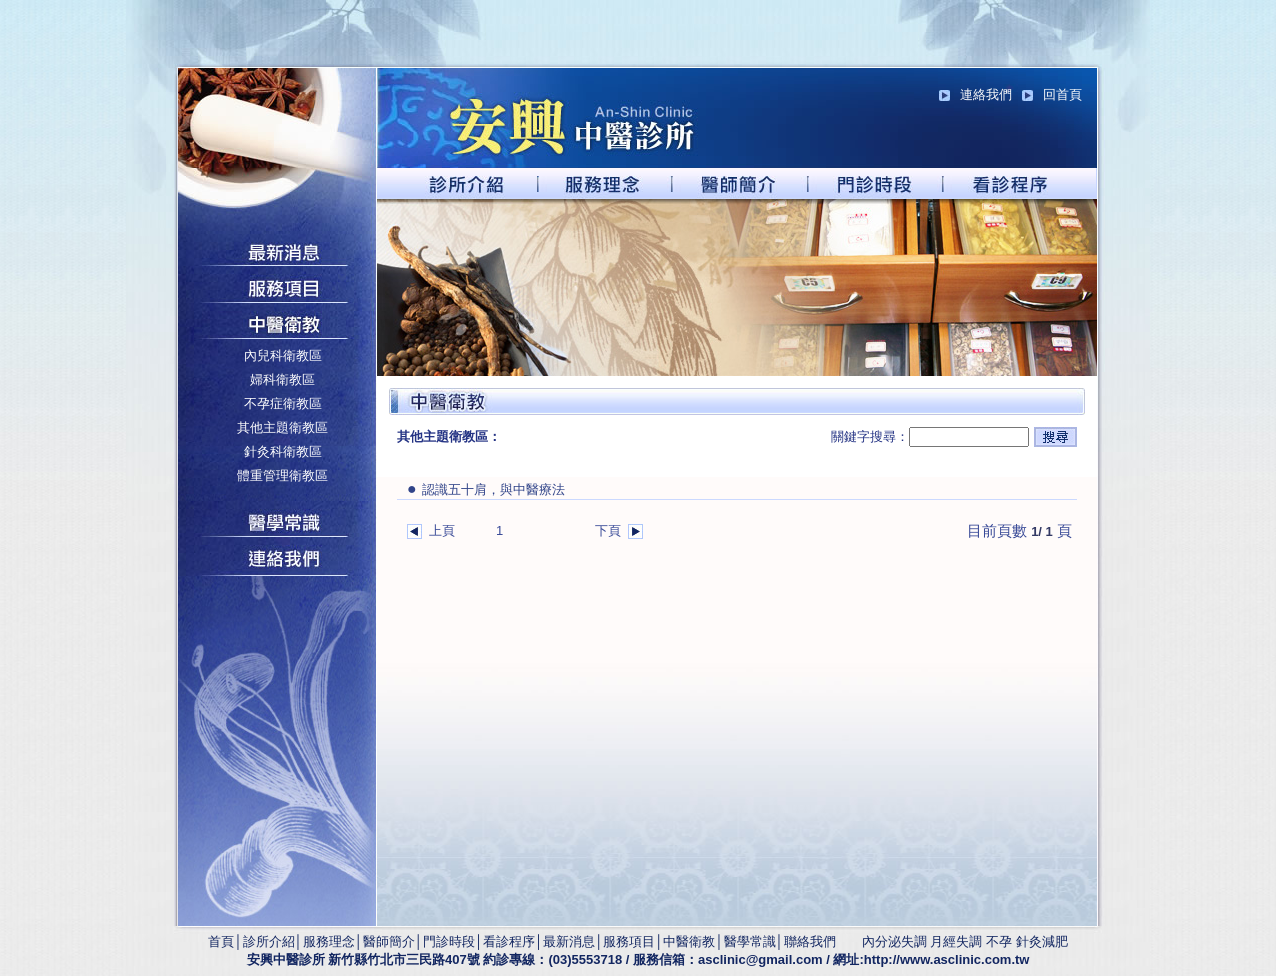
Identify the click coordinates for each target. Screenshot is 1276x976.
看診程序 (509, 941)
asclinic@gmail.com (760, 959)
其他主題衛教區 (282, 427)
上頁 (442, 530)
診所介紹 (269, 941)
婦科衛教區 (282, 379)
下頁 (608, 530)
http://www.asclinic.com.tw (947, 959)
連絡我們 (986, 94)
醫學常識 (750, 941)
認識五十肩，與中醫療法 (486, 489)
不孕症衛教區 (283, 403)
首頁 (221, 941)
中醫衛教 (689, 941)
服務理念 (329, 941)
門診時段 (449, 941)
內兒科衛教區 (283, 355)
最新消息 (569, 941)
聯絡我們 (810, 941)
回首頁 (1062, 94)
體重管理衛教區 (282, 475)
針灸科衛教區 (283, 451)
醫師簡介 (389, 941)
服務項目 (629, 941)
